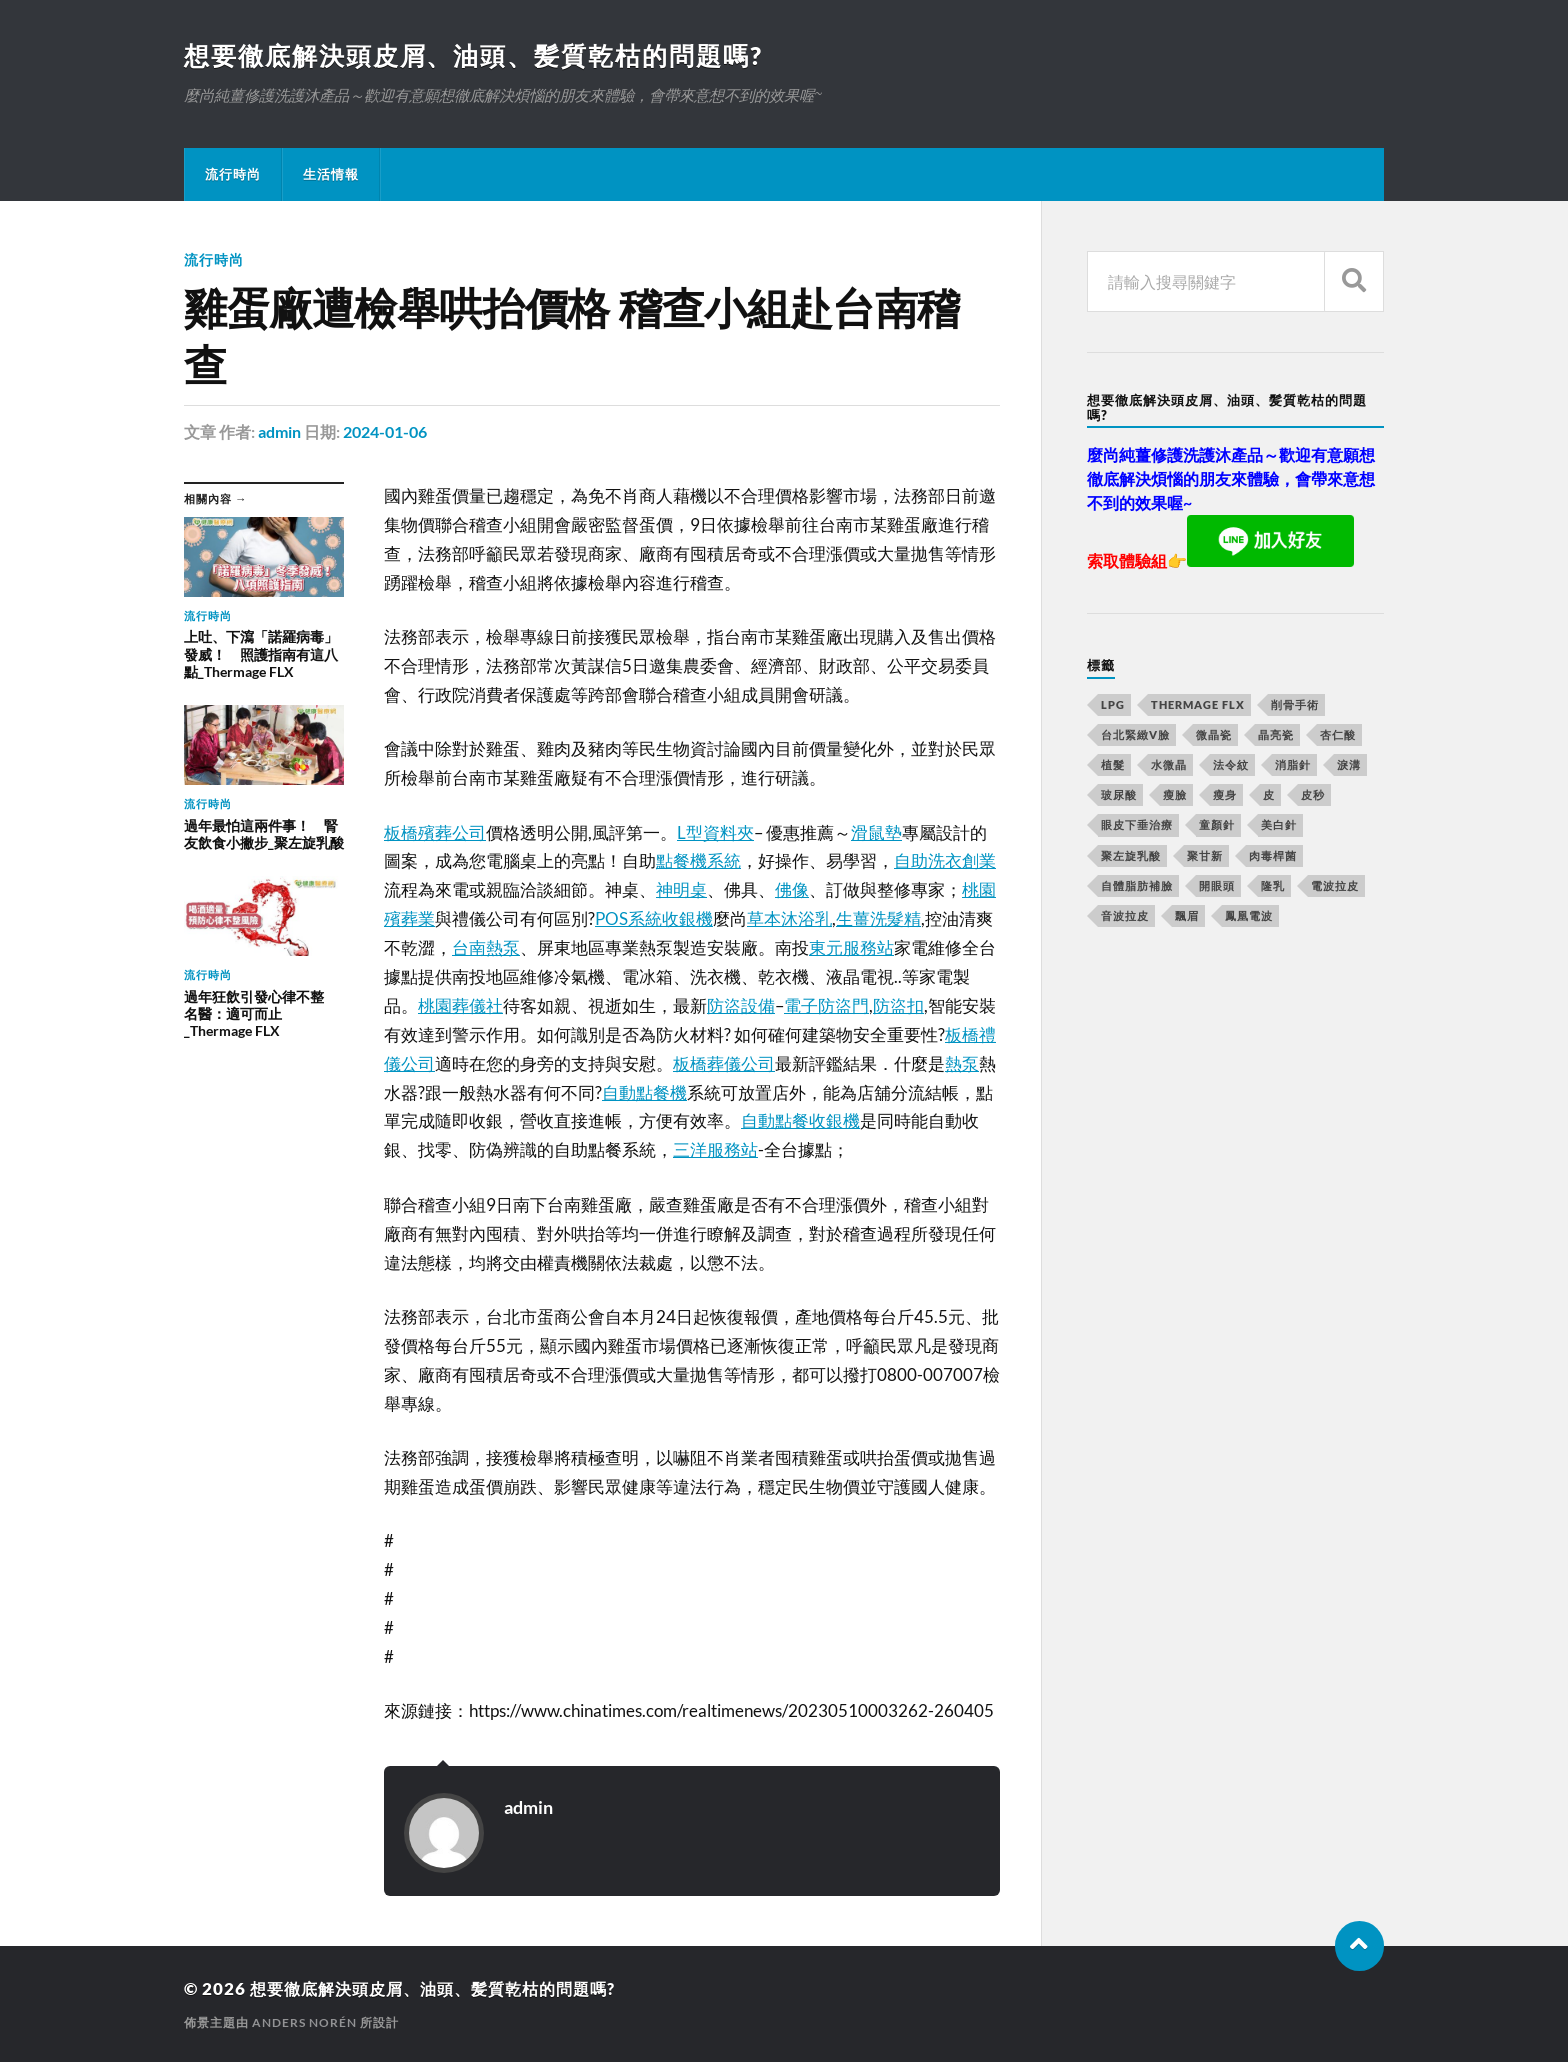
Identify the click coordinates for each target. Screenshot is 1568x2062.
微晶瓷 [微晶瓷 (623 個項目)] (1214, 735)
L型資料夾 (715, 831)
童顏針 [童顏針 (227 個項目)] (1217, 825)
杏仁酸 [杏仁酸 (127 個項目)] (1338, 735)
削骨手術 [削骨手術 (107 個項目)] (1295, 705)
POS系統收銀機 (654, 918)
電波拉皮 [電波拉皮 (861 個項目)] (1335, 886)
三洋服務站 (715, 1149)
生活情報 (331, 175)
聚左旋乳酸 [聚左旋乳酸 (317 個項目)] (1131, 856)
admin (279, 432)
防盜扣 (898, 1005)
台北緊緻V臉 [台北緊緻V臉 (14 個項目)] (1135, 735)
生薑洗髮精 (878, 918)
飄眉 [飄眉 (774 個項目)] (1187, 916)
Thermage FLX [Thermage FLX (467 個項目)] (1198, 705)
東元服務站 (851, 947)
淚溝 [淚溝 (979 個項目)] (1349, 765)
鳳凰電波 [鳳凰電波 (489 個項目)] (1249, 916)
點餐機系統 (698, 860)
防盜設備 (741, 1005)
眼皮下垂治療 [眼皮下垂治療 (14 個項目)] (1137, 825)
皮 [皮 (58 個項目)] (1269, 795)
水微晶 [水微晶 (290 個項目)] (1169, 765)
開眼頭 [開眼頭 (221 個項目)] (1217, 886)
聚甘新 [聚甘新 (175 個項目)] (1205, 856)
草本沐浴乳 (789, 918)
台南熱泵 (486, 947)
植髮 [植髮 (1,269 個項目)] (1113, 765)
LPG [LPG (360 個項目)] (1113, 705)
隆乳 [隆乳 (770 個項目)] (1273, 886)
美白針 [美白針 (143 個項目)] (1279, 825)
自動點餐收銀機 (800, 1120)
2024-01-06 (385, 432)
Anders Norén (304, 2022)
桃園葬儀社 (460, 1005)
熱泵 (962, 1063)
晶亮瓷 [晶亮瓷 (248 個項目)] (1276, 735)
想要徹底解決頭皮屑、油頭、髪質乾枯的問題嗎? (484, 56)
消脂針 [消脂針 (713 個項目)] (1293, 765)
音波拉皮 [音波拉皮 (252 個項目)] (1125, 916)
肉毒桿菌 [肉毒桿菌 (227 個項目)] (1273, 856)
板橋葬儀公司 (724, 1063)
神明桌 (681, 889)
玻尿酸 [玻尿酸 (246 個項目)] (1119, 795)
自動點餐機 (644, 1091)
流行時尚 (233, 175)
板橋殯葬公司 (435, 831)
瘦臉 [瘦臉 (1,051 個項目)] (1175, 795)
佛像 (792, 889)
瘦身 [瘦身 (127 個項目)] (1225, 795)
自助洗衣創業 (945, 860)
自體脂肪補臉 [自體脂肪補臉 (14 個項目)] (1137, 886)
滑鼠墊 (876, 831)
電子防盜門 (826, 1005)
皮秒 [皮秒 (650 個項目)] (1313, 795)
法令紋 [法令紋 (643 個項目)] (1231, 765)
